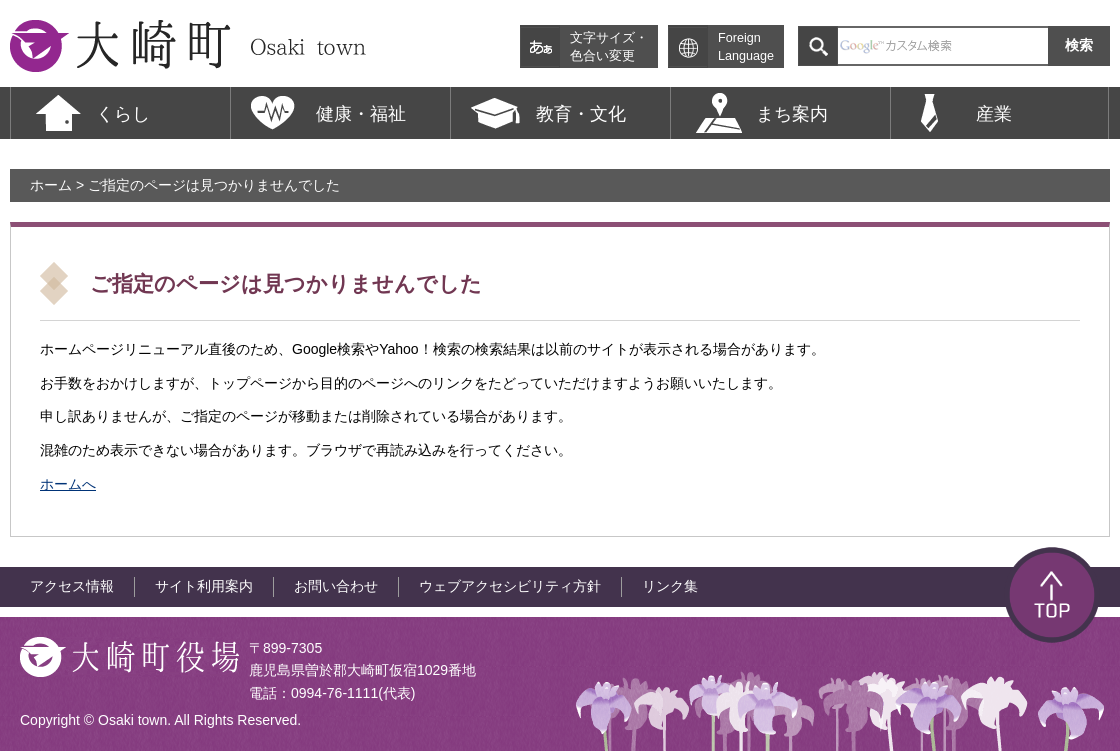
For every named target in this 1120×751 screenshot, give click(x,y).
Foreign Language (746, 47)
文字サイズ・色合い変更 (609, 47)
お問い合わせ (336, 586)
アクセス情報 (72, 586)
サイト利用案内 (204, 586)
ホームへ (68, 484)
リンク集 (670, 586)
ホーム (51, 185)
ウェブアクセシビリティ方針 (510, 586)
